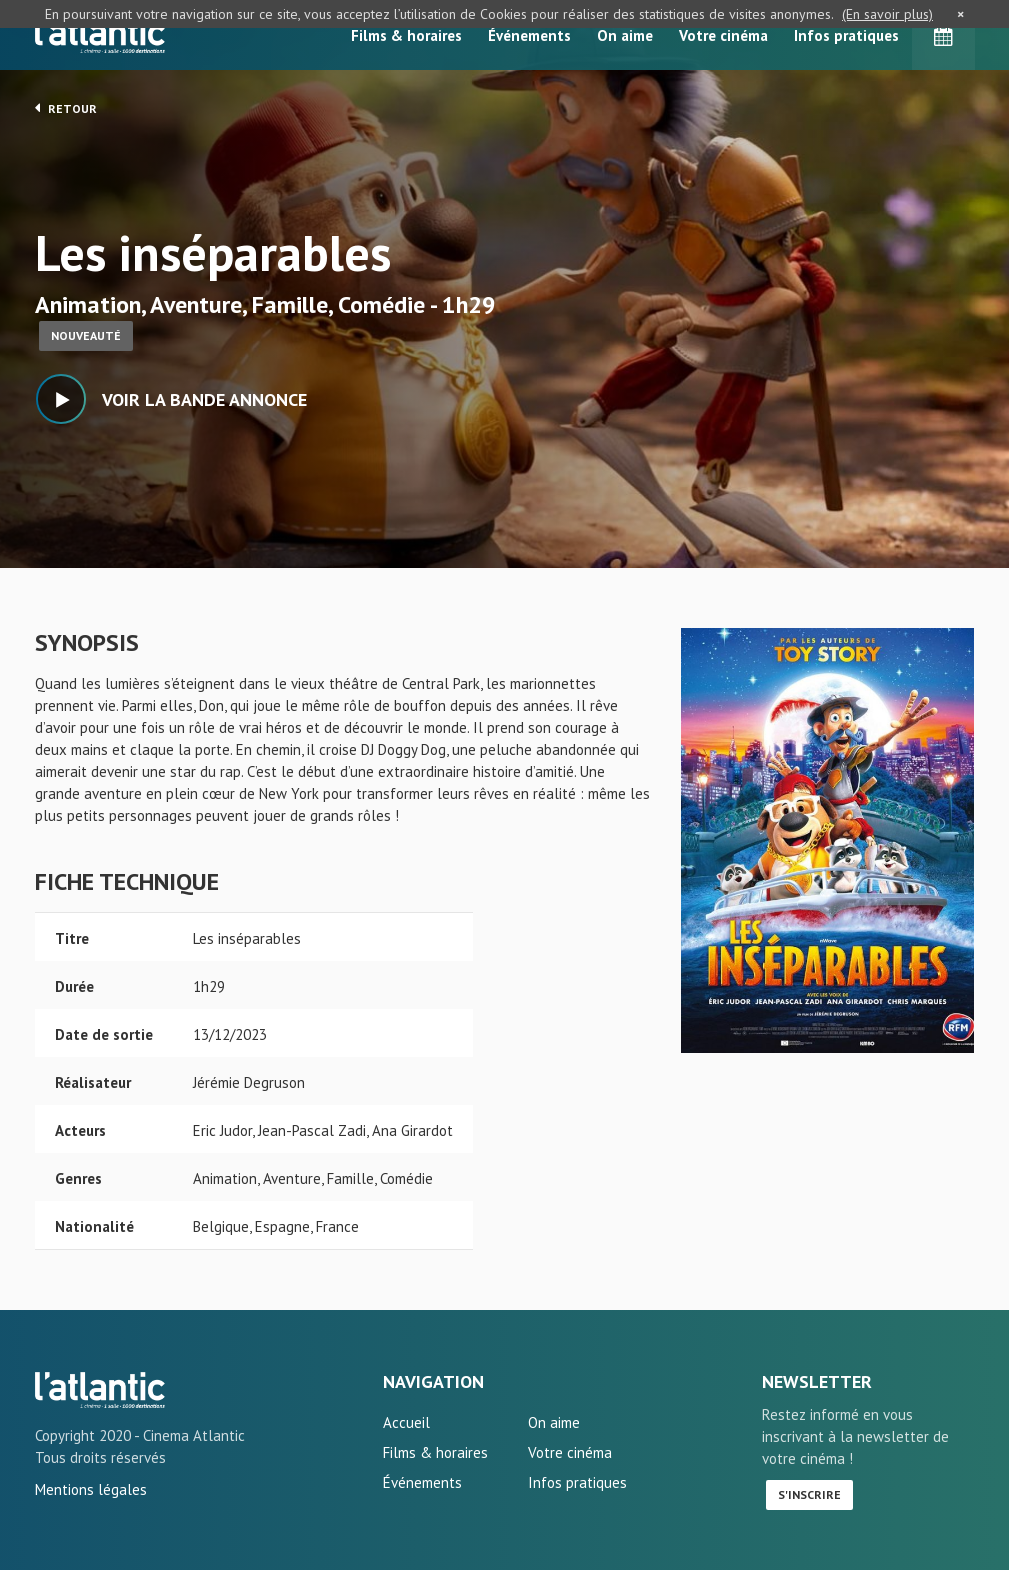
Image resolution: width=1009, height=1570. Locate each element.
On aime (625, 35)
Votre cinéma (723, 35)
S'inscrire (809, 1494)
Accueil (406, 1422)
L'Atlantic (100, 35)
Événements (529, 35)
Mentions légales (91, 1489)
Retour (66, 108)
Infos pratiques (846, 35)
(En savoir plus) (887, 14)
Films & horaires (406, 35)
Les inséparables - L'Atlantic (100, 1390)
